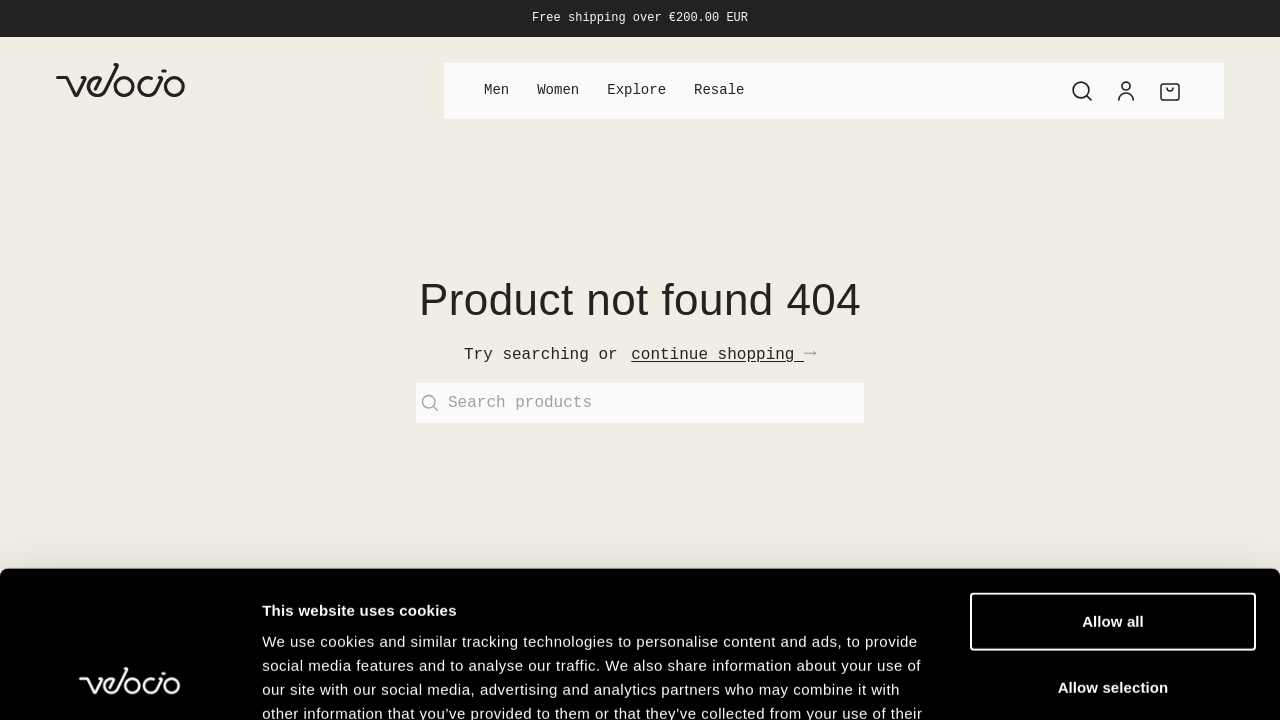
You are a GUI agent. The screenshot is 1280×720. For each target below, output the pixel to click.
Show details (1049, 680)
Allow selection (1113, 549)
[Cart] (1170, 91)
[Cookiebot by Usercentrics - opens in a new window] (129, 681)
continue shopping (723, 355)
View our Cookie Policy (418, 599)
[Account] (1126, 91)
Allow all (1113, 483)
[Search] (1082, 91)
